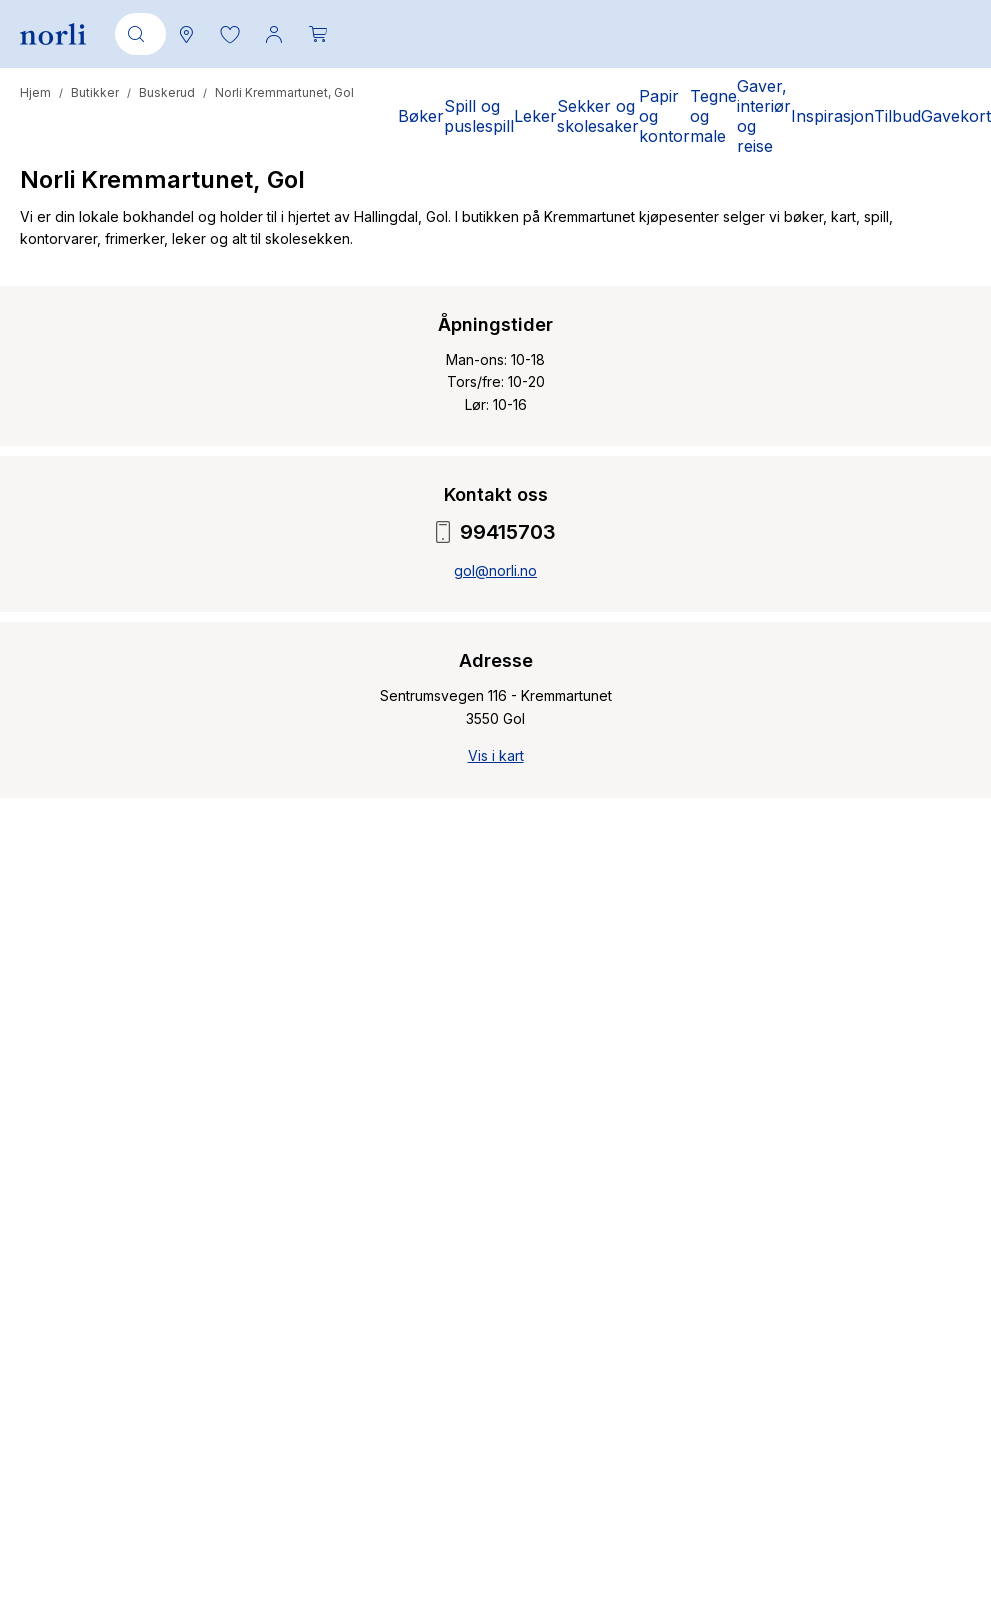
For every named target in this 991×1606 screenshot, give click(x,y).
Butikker (95, 92)
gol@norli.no (495, 570)
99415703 (496, 532)
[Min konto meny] (274, 34)
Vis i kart (496, 755)
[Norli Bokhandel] (53, 34)
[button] (230, 34)
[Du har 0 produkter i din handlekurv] (318, 34)
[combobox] (137, 34)
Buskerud (167, 92)
